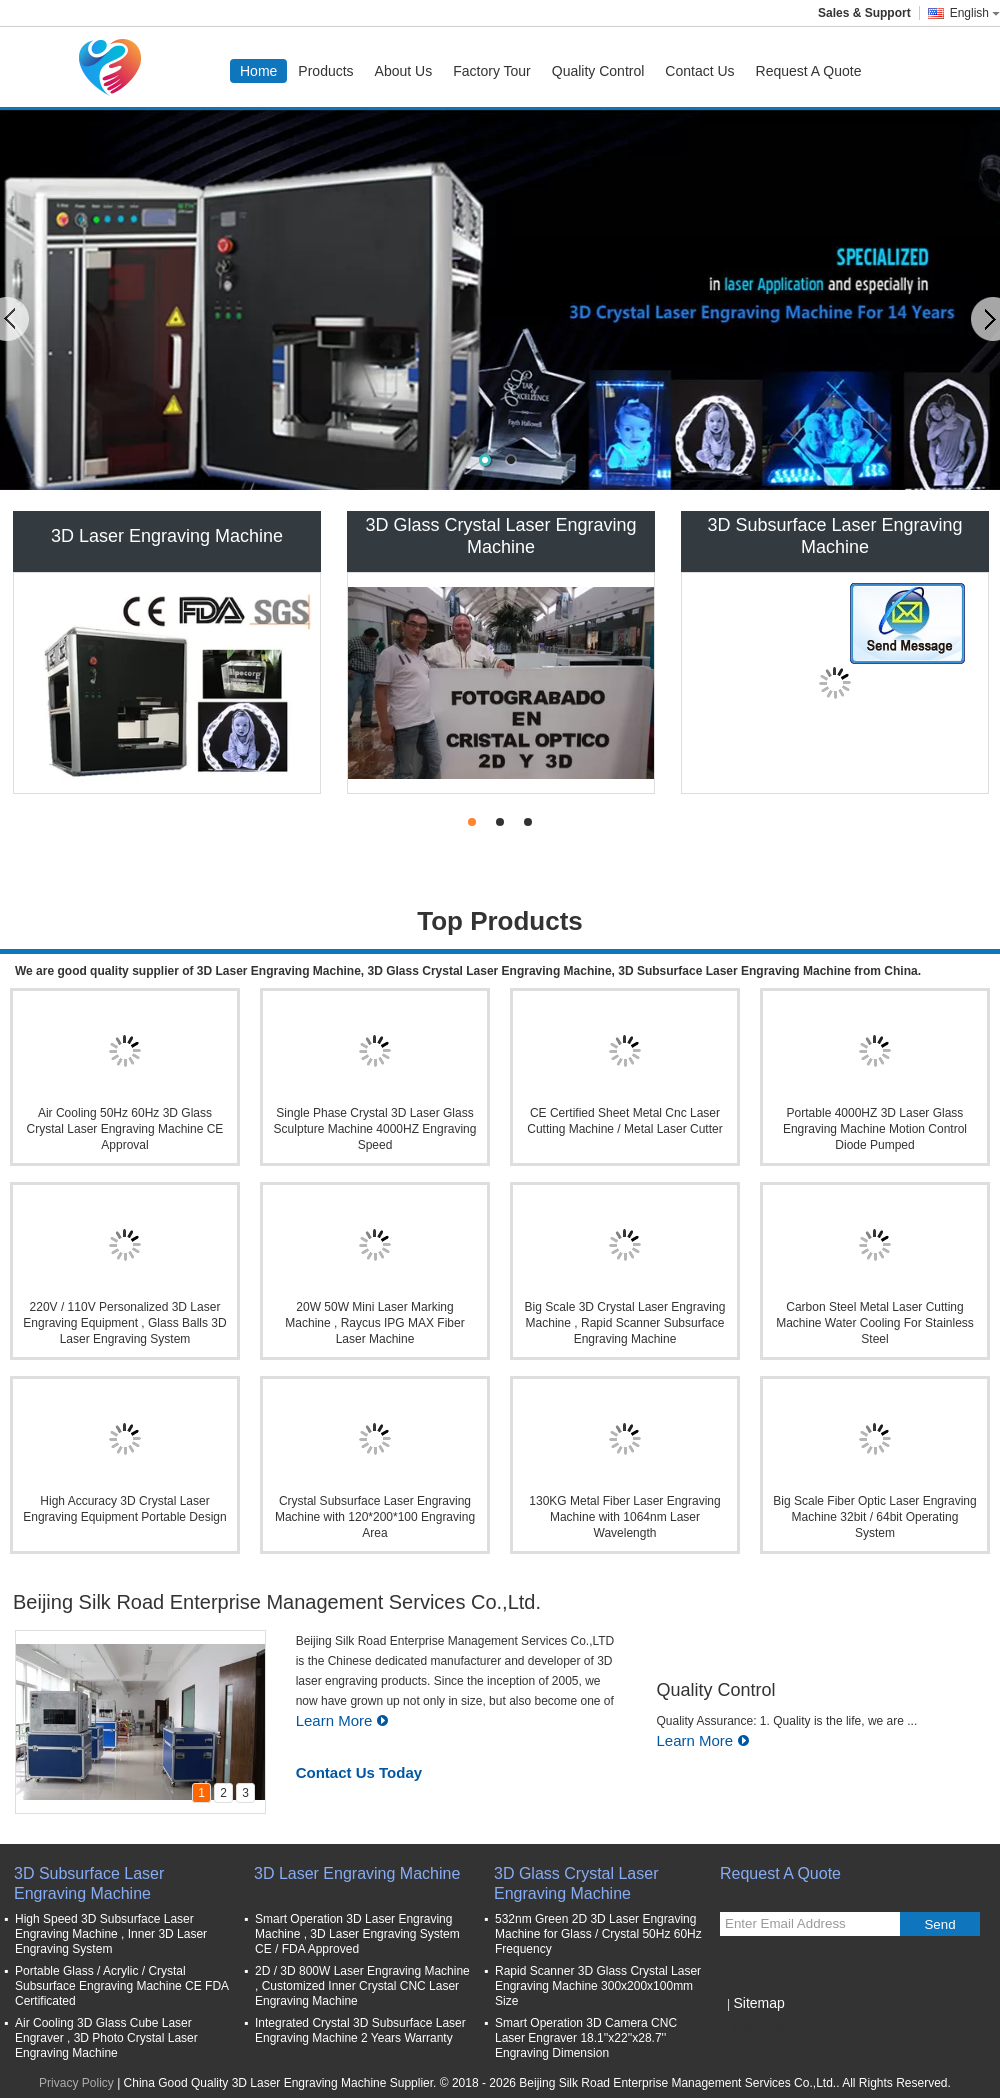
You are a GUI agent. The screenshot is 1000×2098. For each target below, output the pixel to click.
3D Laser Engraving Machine (167, 536)
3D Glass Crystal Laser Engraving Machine (500, 536)
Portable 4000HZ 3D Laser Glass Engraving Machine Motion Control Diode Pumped (875, 1129)
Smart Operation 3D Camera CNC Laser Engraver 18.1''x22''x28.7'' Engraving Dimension (586, 2038)
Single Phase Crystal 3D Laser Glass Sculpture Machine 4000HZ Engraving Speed (375, 1129)
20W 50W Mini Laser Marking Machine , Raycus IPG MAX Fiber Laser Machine (374, 1323)
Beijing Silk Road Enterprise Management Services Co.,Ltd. (277, 1602)
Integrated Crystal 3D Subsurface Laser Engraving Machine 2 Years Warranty (360, 2030)
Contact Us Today (359, 1772)
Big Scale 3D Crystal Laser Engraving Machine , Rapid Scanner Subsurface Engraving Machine (625, 1323)
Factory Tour (492, 71)
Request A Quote (809, 71)
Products (325, 71)
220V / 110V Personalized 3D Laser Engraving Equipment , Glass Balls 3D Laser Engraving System (124, 1323)
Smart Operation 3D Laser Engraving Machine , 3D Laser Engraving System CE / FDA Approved (357, 1934)
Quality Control (598, 71)
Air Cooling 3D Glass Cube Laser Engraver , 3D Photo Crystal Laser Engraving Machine (106, 2038)
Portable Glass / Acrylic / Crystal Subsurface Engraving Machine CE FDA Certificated (121, 1986)
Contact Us (699, 71)
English (975, 13)
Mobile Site (755, 2028)
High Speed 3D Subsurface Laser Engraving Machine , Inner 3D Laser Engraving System (111, 1934)
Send (939, 1924)
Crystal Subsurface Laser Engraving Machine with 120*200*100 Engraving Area (375, 1517)
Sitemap (758, 2003)
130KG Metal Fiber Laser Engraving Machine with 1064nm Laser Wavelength (624, 1517)
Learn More (343, 1720)
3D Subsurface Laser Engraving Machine (834, 536)
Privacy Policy (76, 2083)
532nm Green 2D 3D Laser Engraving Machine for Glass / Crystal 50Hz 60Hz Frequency (598, 1934)
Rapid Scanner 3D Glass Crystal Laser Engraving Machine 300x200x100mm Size (598, 1986)
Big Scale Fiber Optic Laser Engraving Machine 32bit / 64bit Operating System (874, 1517)
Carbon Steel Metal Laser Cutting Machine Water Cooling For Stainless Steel (875, 1323)
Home (258, 71)
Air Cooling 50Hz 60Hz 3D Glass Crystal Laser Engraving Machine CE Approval (125, 1129)
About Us (404, 71)
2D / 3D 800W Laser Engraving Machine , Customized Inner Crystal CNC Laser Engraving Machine (362, 1986)
